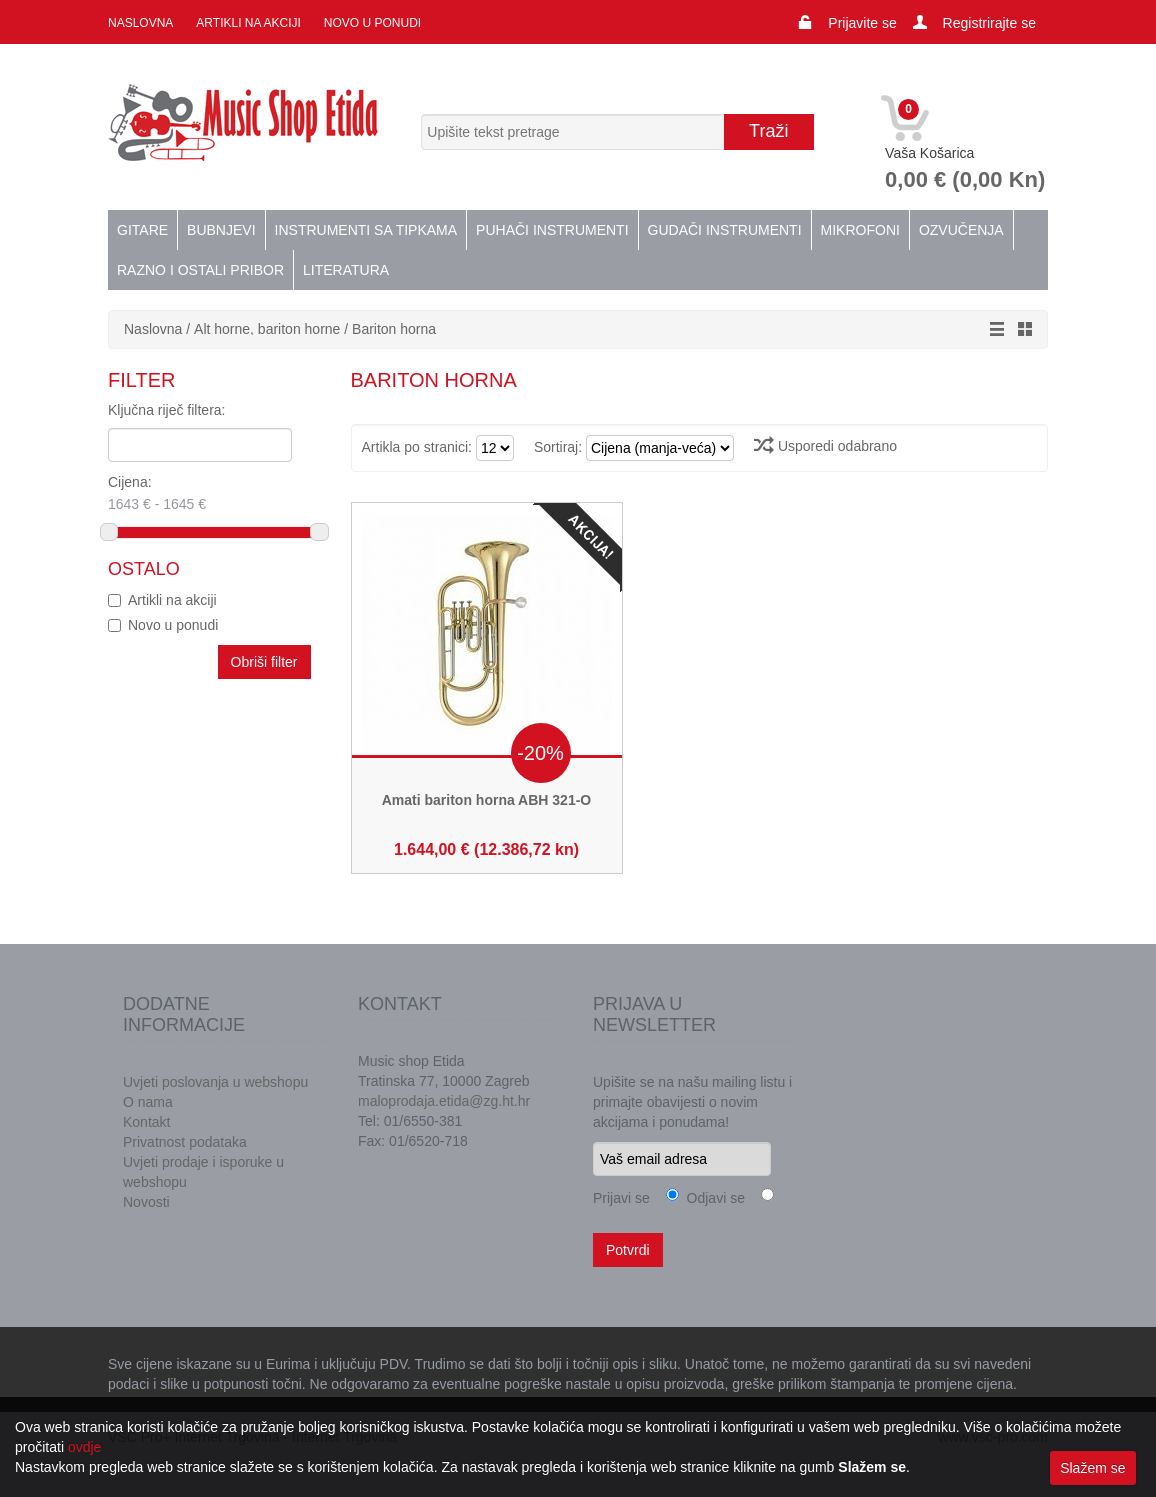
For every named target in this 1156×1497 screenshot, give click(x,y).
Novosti (146, 1202)
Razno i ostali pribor (200, 270)
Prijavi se (621, 1198)
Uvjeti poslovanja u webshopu (215, 1082)
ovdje (84, 1447)
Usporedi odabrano (825, 446)
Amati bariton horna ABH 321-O (487, 800)
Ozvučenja (961, 230)
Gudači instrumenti (725, 230)
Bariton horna (394, 329)
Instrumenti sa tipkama (366, 230)
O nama (148, 1102)
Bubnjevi (221, 230)
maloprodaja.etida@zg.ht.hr (444, 1101)
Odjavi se (712, 1198)
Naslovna (140, 23)
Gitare (142, 230)
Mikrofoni (860, 230)
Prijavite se (862, 23)
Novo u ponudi (372, 23)
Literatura (346, 270)
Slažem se (1092, 1468)
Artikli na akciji (248, 23)
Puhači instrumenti (552, 230)
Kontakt (146, 1122)
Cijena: (193, 495)
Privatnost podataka (185, 1142)
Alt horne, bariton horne (267, 329)
